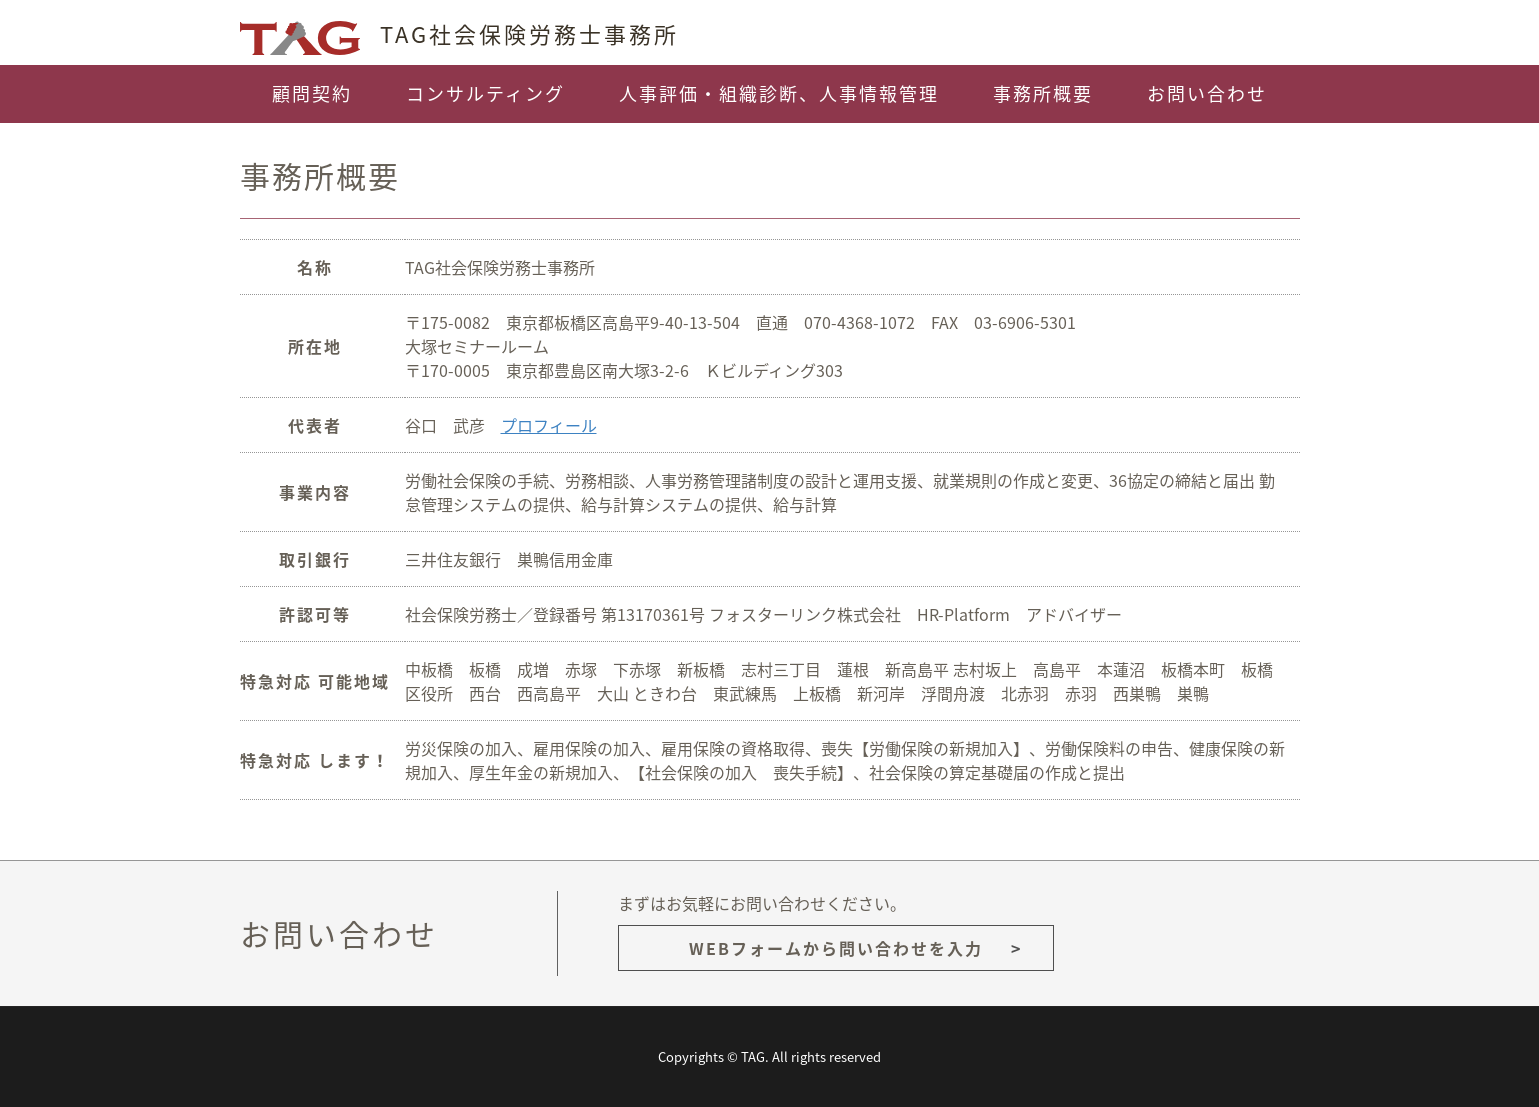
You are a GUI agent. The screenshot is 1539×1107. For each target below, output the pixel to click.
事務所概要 (1043, 93)
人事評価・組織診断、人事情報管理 (779, 93)
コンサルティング (485, 93)
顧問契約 (312, 93)
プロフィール (549, 425)
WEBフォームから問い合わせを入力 (836, 948)
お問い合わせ (1207, 93)
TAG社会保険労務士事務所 (459, 33)
